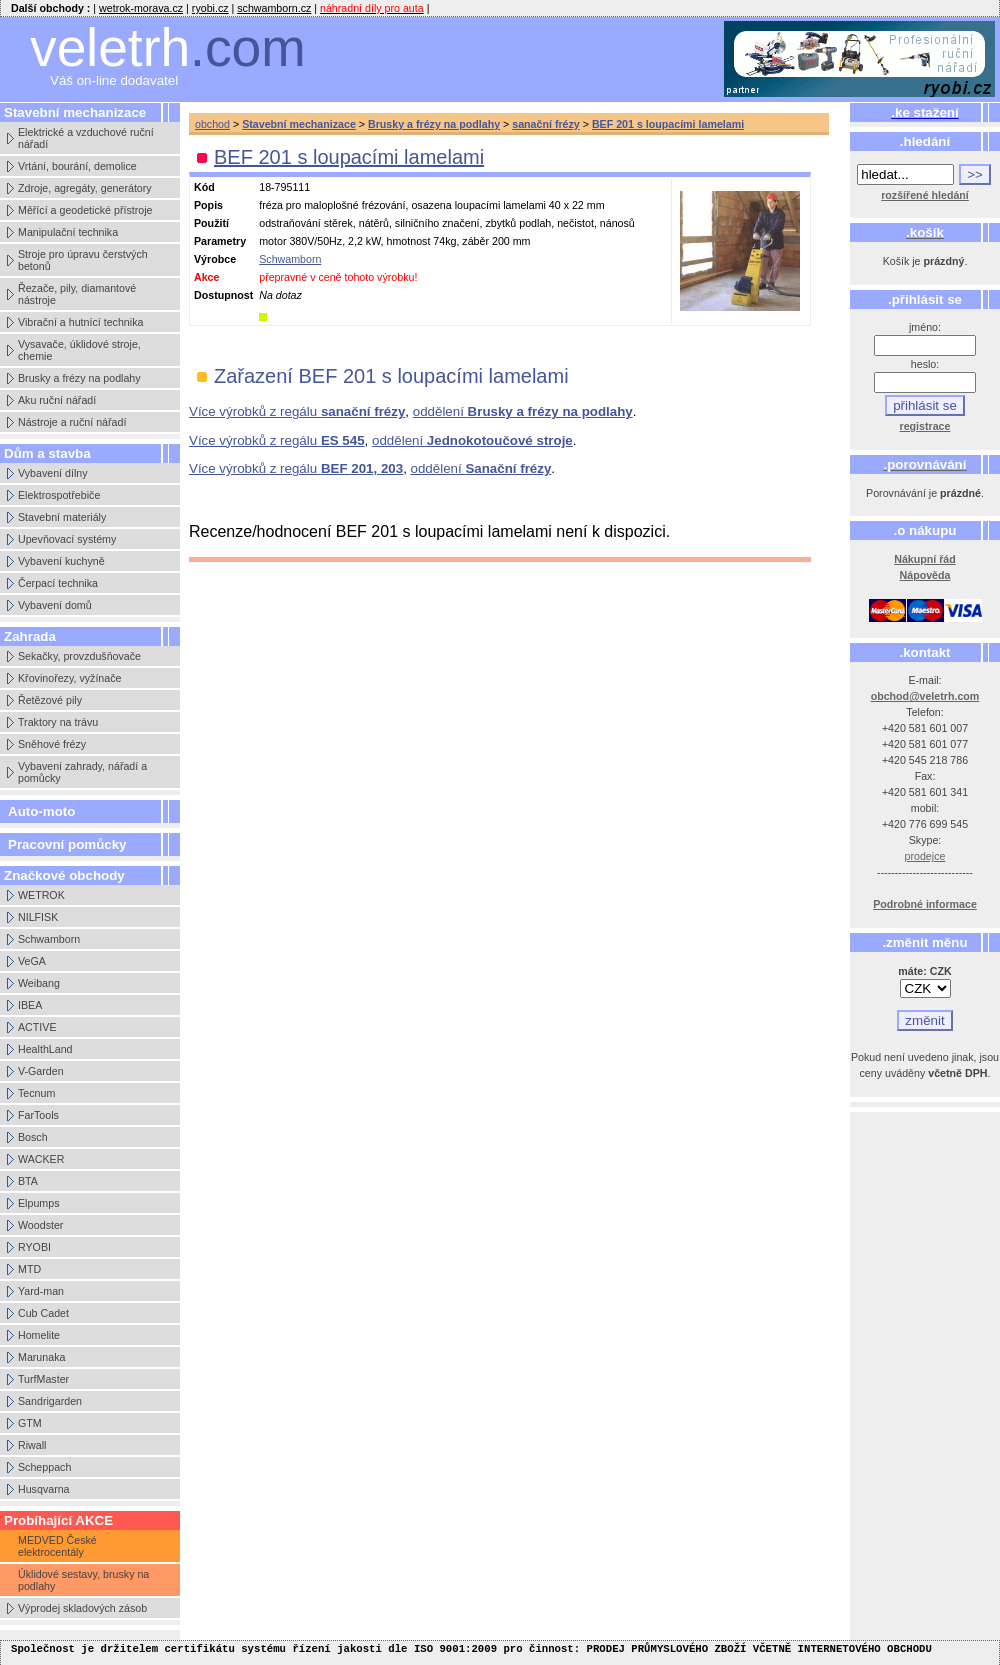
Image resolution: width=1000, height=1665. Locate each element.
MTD (29, 1269)
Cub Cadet (43, 1313)
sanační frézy (546, 124)
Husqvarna (44, 1489)
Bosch (33, 1137)
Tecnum (36, 1093)
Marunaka (41, 1357)
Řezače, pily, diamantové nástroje (77, 294)
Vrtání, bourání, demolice (77, 166)
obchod (212, 124)
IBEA (30, 1005)
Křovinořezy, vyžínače (69, 678)
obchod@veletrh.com (925, 696)
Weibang (39, 983)
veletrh (168, 47)
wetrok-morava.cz (141, 8)
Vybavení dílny (53, 473)
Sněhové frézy (52, 744)
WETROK (41, 895)
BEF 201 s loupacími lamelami (668, 124)
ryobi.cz (210, 8)
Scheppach (44, 1467)
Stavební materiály (62, 517)
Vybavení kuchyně (61, 561)
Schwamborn (49, 939)
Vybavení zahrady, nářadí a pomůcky (82, 772)
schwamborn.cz (274, 8)
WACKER (41, 1159)
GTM (30, 1423)
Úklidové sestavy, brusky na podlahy (83, 1580)
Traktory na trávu (58, 722)
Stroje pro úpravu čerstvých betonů (83, 260)
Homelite (39, 1335)
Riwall (32, 1445)
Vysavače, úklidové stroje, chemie (79, 350)
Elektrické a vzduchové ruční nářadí (86, 138)
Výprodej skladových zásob (82, 1608)
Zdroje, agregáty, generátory (85, 188)
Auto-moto (41, 811)
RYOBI (34, 1247)
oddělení (523, 411)
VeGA (32, 961)
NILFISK (38, 917)
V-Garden (41, 1071)
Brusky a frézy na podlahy (79, 378)
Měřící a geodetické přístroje (85, 210)
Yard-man (41, 1291)
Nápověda (925, 575)
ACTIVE (37, 1027)
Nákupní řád (925, 559)
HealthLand (45, 1049)
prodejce (925, 856)
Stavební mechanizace (299, 124)
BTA (28, 1181)
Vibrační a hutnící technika (80, 322)
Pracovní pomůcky (67, 844)
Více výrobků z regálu (297, 411)
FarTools (38, 1115)
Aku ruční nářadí (57, 400)
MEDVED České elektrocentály (57, 1546)
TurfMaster (43, 1379)
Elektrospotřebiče (59, 495)
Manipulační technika (68, 232)
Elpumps (38, 1203)
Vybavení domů (55, 605)
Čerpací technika (58, 583)
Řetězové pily (50, 700)
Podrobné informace (925, 904)
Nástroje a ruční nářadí (72, 422)
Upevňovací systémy (67, 539)
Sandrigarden (50, 1401)
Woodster (40, 1225)
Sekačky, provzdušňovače (79, 656)
